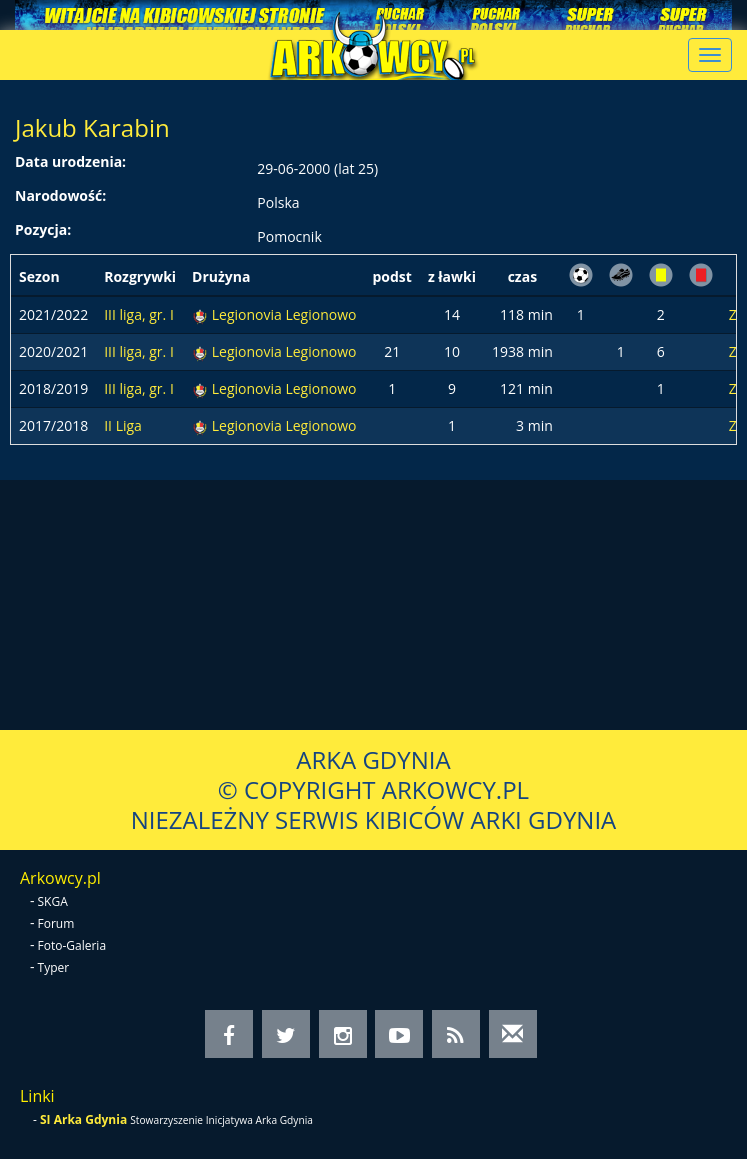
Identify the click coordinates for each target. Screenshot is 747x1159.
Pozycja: (43, 229)
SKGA (53, 901)
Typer (54, 967)
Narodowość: (60, 195)
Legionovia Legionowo (284, 314)
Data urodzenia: (70, 161)
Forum (56, 923)
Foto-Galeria (72, 945)
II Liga (123, 425)
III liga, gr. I (139, 314)
